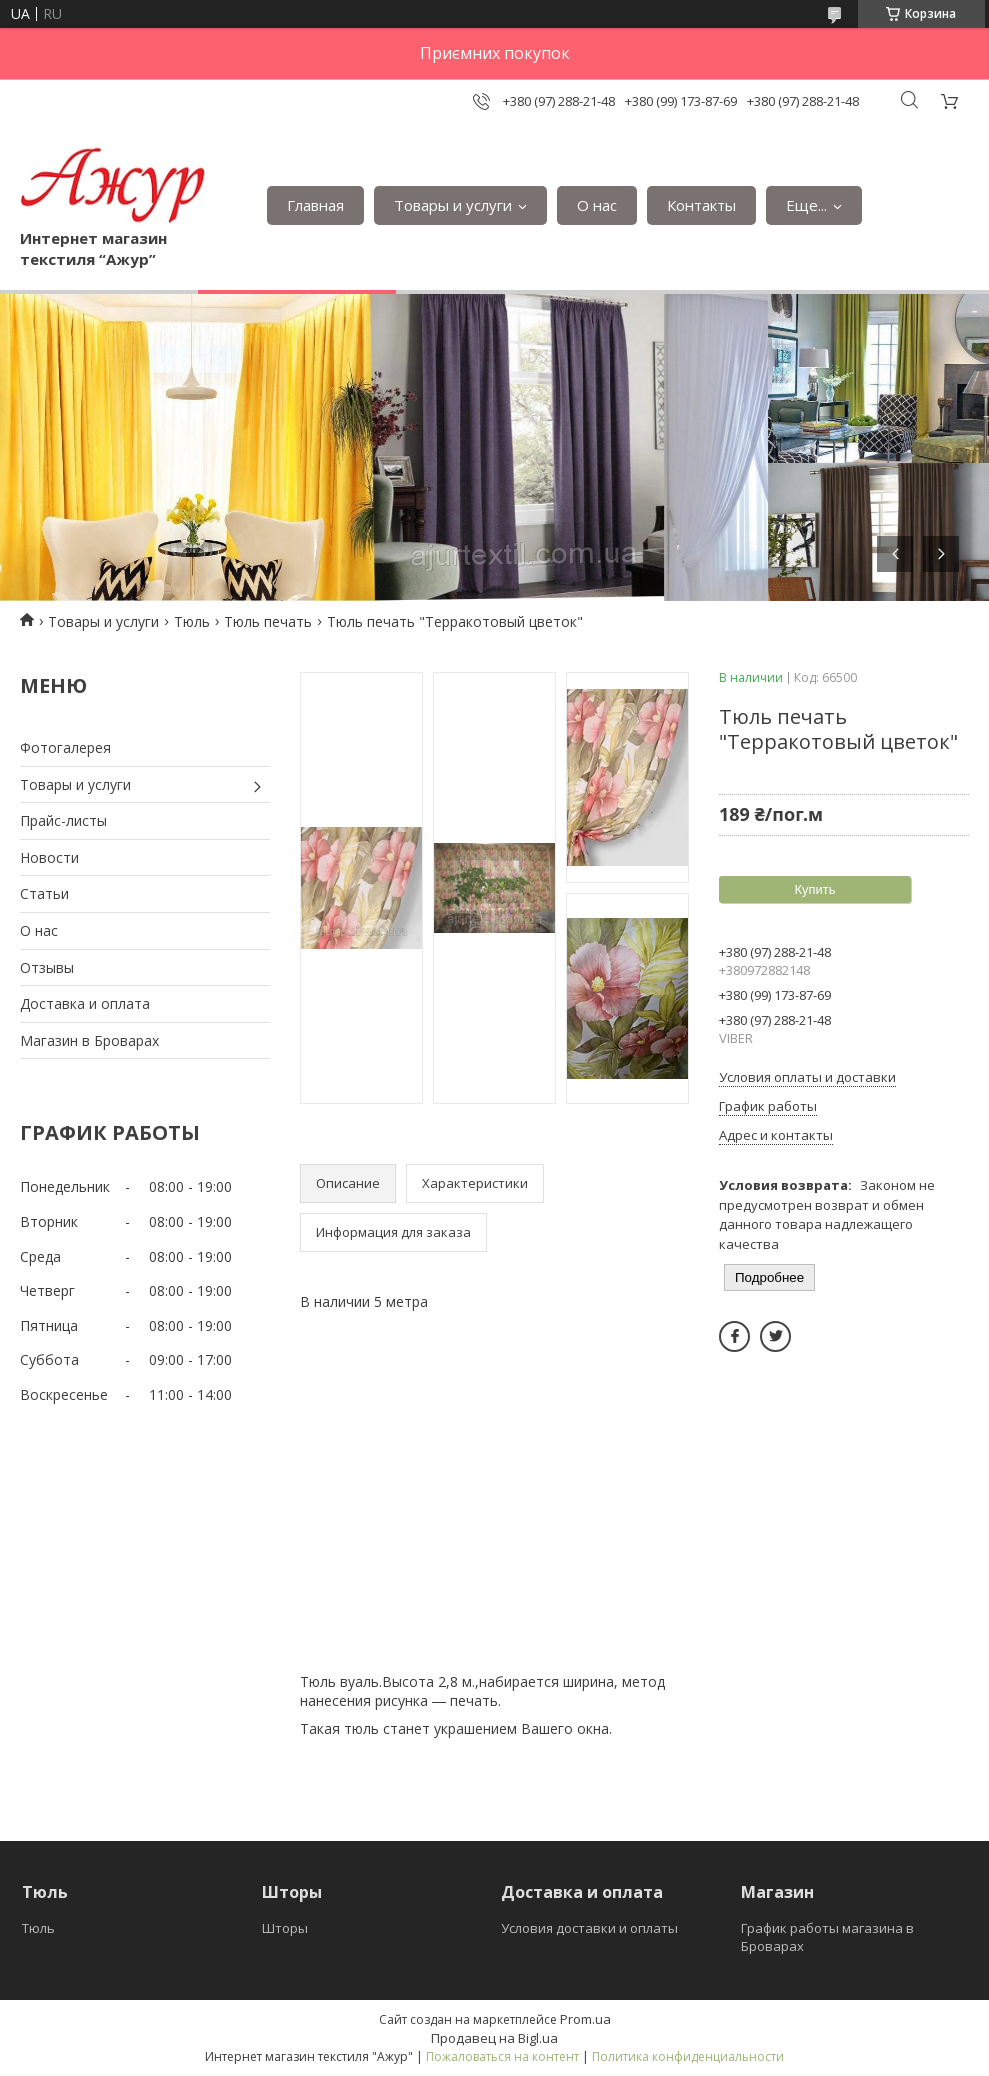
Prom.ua (585, 2019)
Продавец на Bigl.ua (494, 2038)
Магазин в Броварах (89, 1040)
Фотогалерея (65, 747)
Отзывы (47, 967)
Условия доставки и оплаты (589, 1928)
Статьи (44, 893)
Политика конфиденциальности (688, 2056)
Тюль (192, 621)
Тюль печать (268, 621)
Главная (315, 205)
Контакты (701, 205)
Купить (814, 889)
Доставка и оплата (85, 1003)
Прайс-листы (63, 820)
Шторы (285, 1928)
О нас (597, 205)
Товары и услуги (453, 205)
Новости (49, 857)
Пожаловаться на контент (502, 2056)
